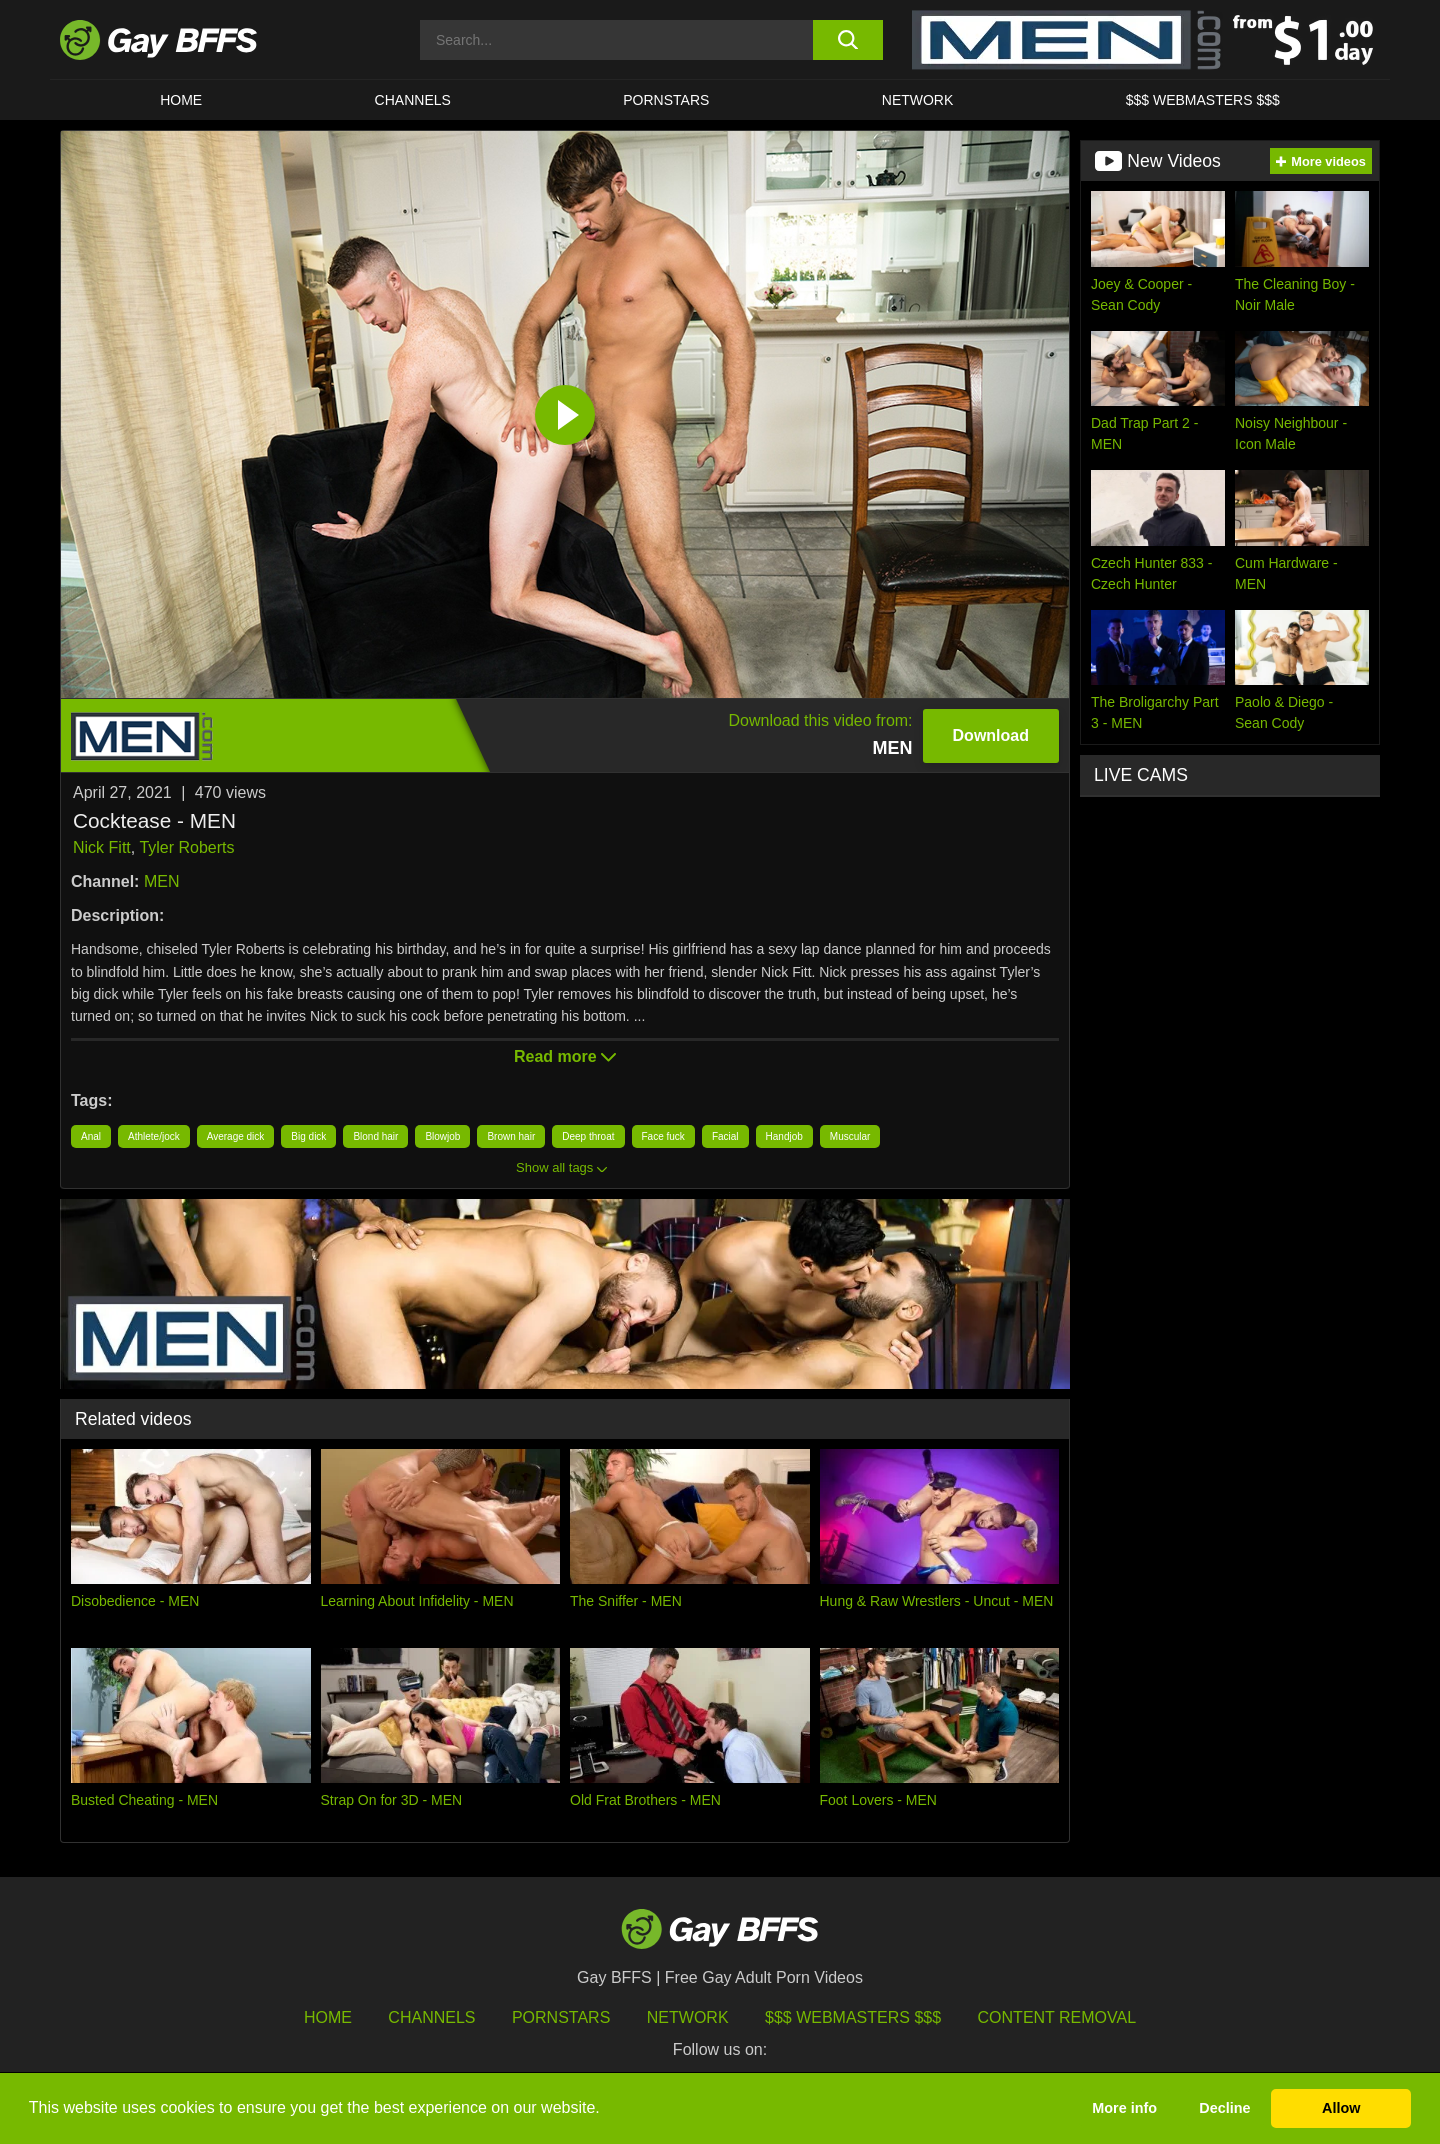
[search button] (847, 40)
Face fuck (663, 1136)
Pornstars (561, 2017)
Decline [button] (1224, 2108)
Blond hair (375, 1136)
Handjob (784, 1136)
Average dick (236, 1136)
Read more (565, 1056)
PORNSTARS (666, 100)
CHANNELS (413, 100)
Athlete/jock (154, 1136)
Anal (91, 1136)
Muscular (850, 1136)
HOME (181, 100)
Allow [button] (1341, 2108)
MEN (162, 881)
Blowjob (442, 1136)
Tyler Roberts (186, 847)
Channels (431, 2017)
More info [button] (1124, 2108)
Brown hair (511, 1136)
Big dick (308, 1136)
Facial (725, 1136)
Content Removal (1057, 2017)
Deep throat (588, 1136)
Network (918, 100)
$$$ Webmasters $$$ (1203, 100)
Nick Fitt (102, 847)
